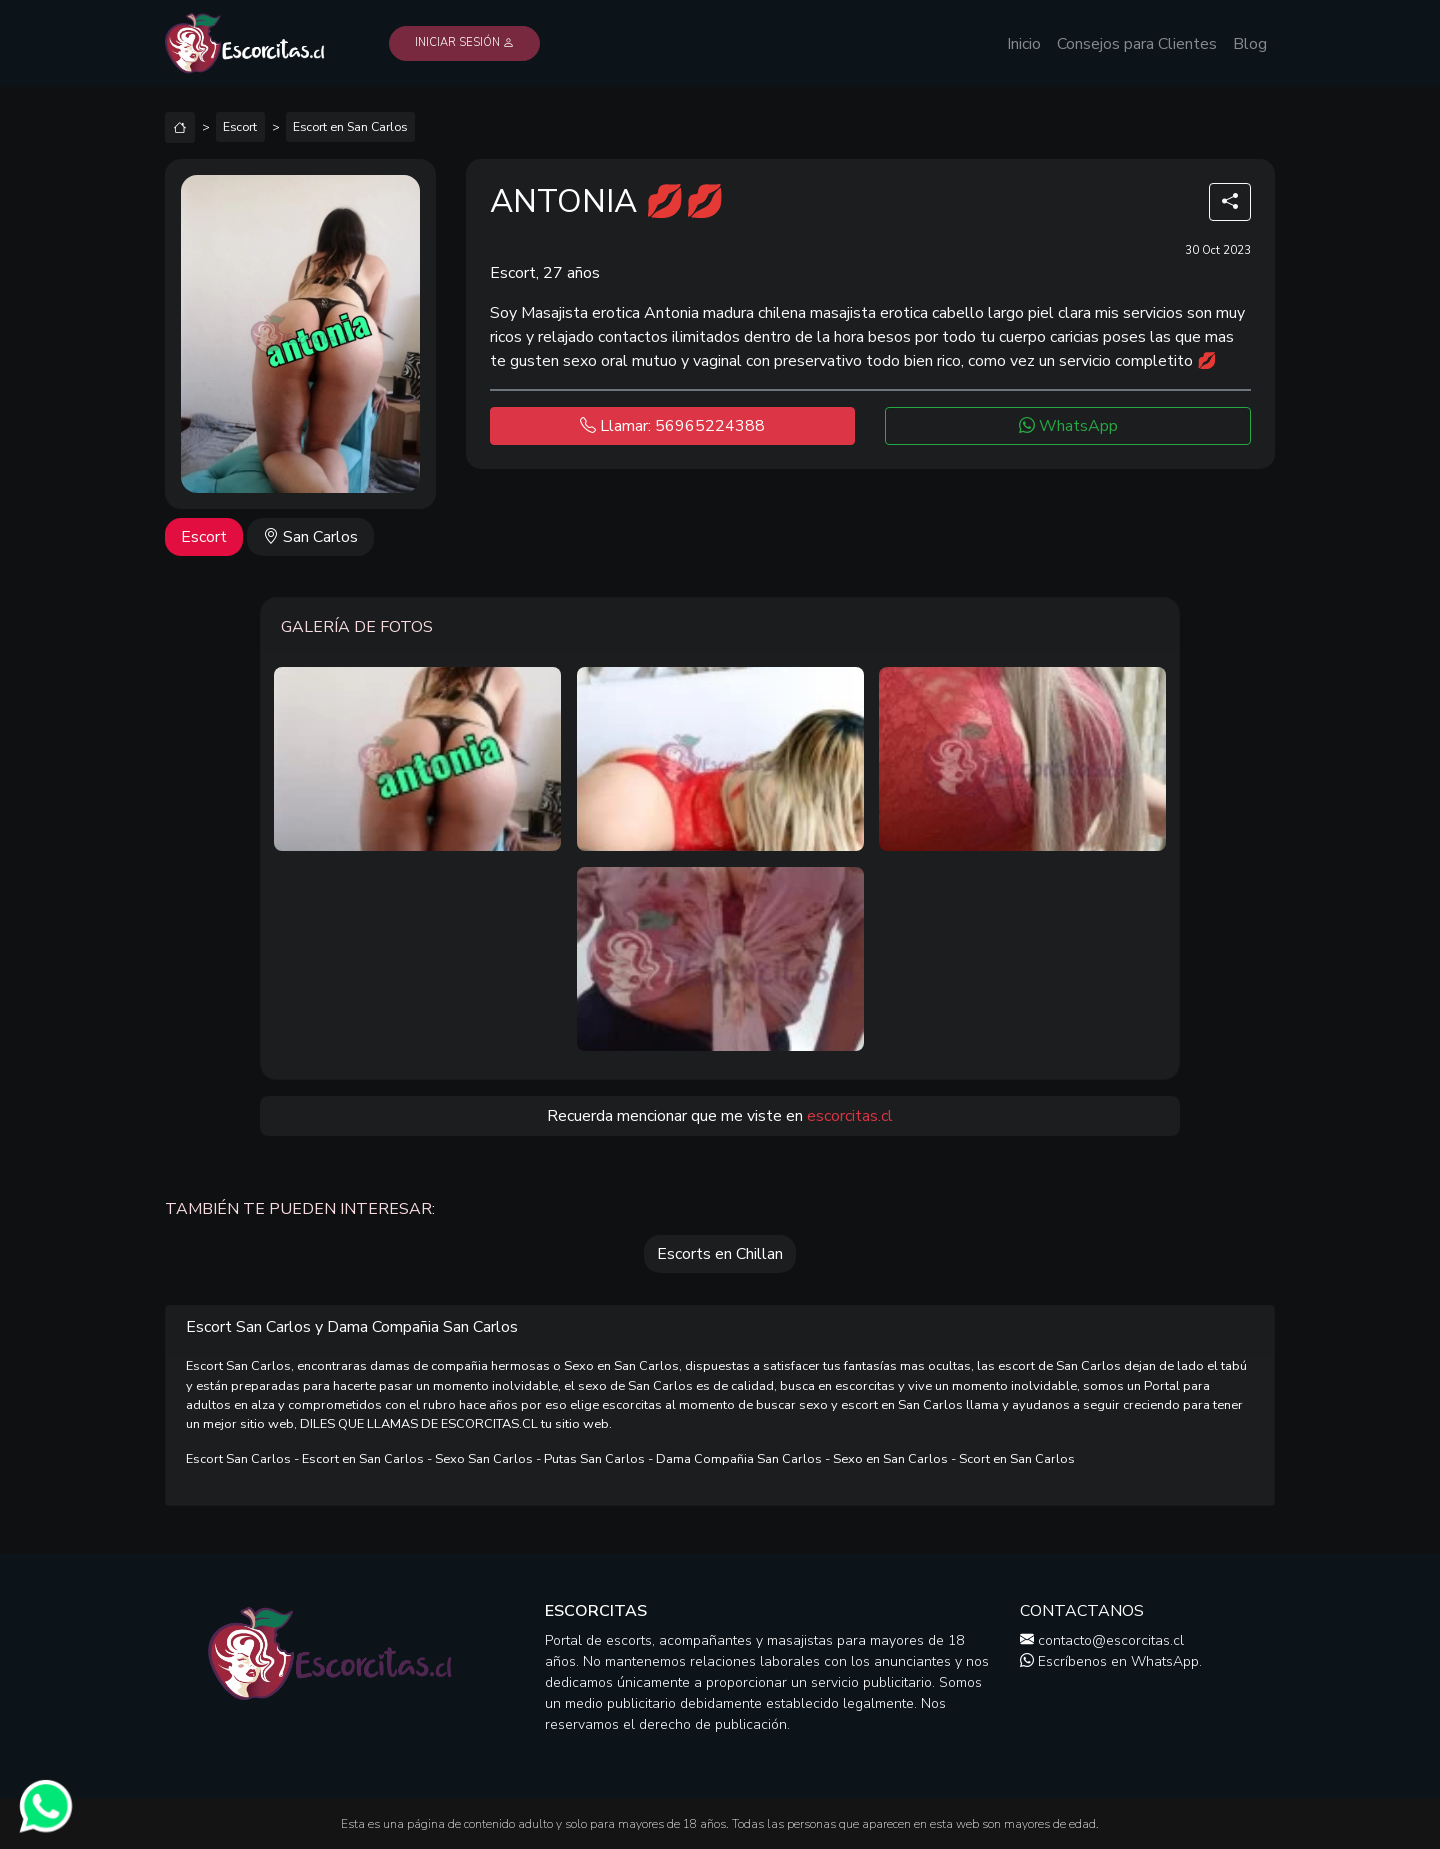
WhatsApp (1068, 426)
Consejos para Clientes (1137, 44)
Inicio (1024, 44)
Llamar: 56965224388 (672, 426)
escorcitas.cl (850, 1116)
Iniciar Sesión (464, 42)
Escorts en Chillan (720, 1254)
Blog (1250, 44)
